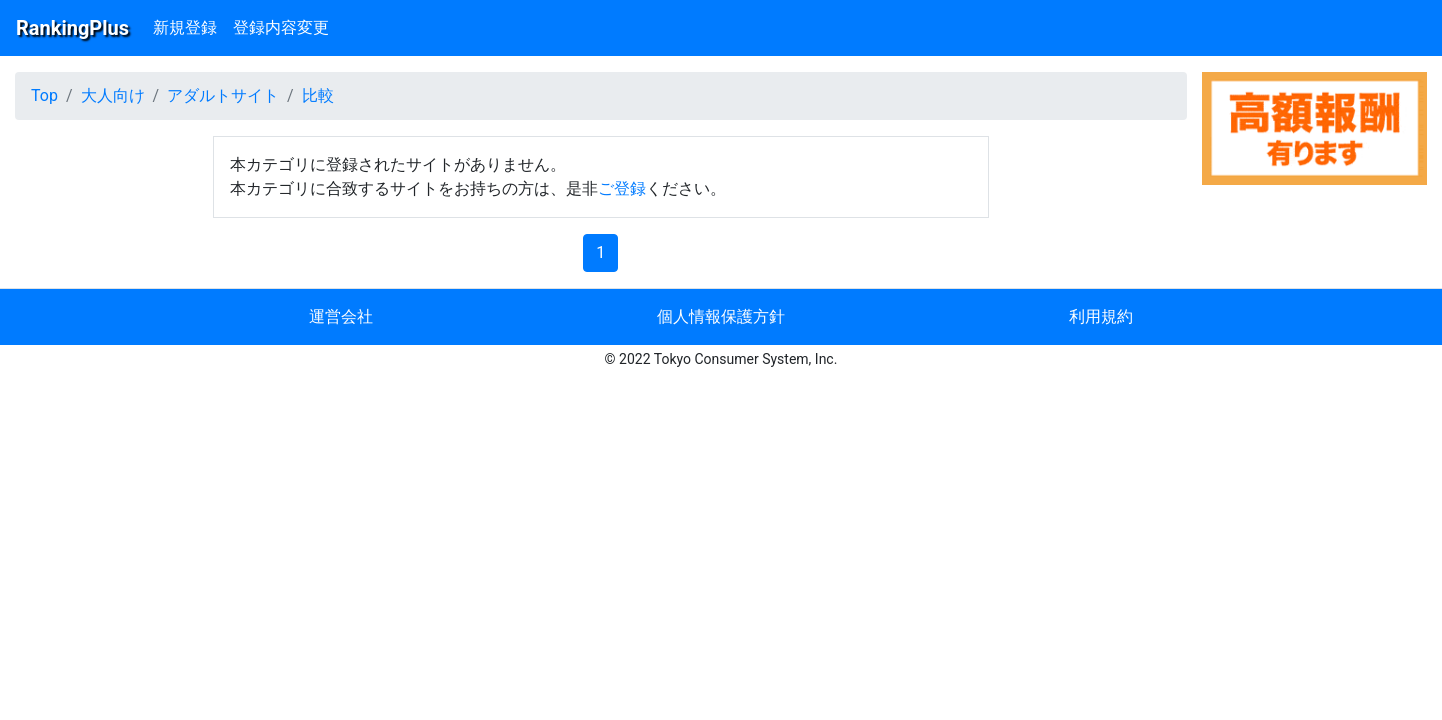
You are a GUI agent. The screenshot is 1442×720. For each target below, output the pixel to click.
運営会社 (341, 316)
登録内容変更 (281, 27)
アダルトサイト (223, 95)
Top (44, 95)
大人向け (113, 95)
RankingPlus (72, 28)
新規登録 (185, 27)
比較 (318, 95)
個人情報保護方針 (721, 316)
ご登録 (622, 188)
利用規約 (1101, 316)
